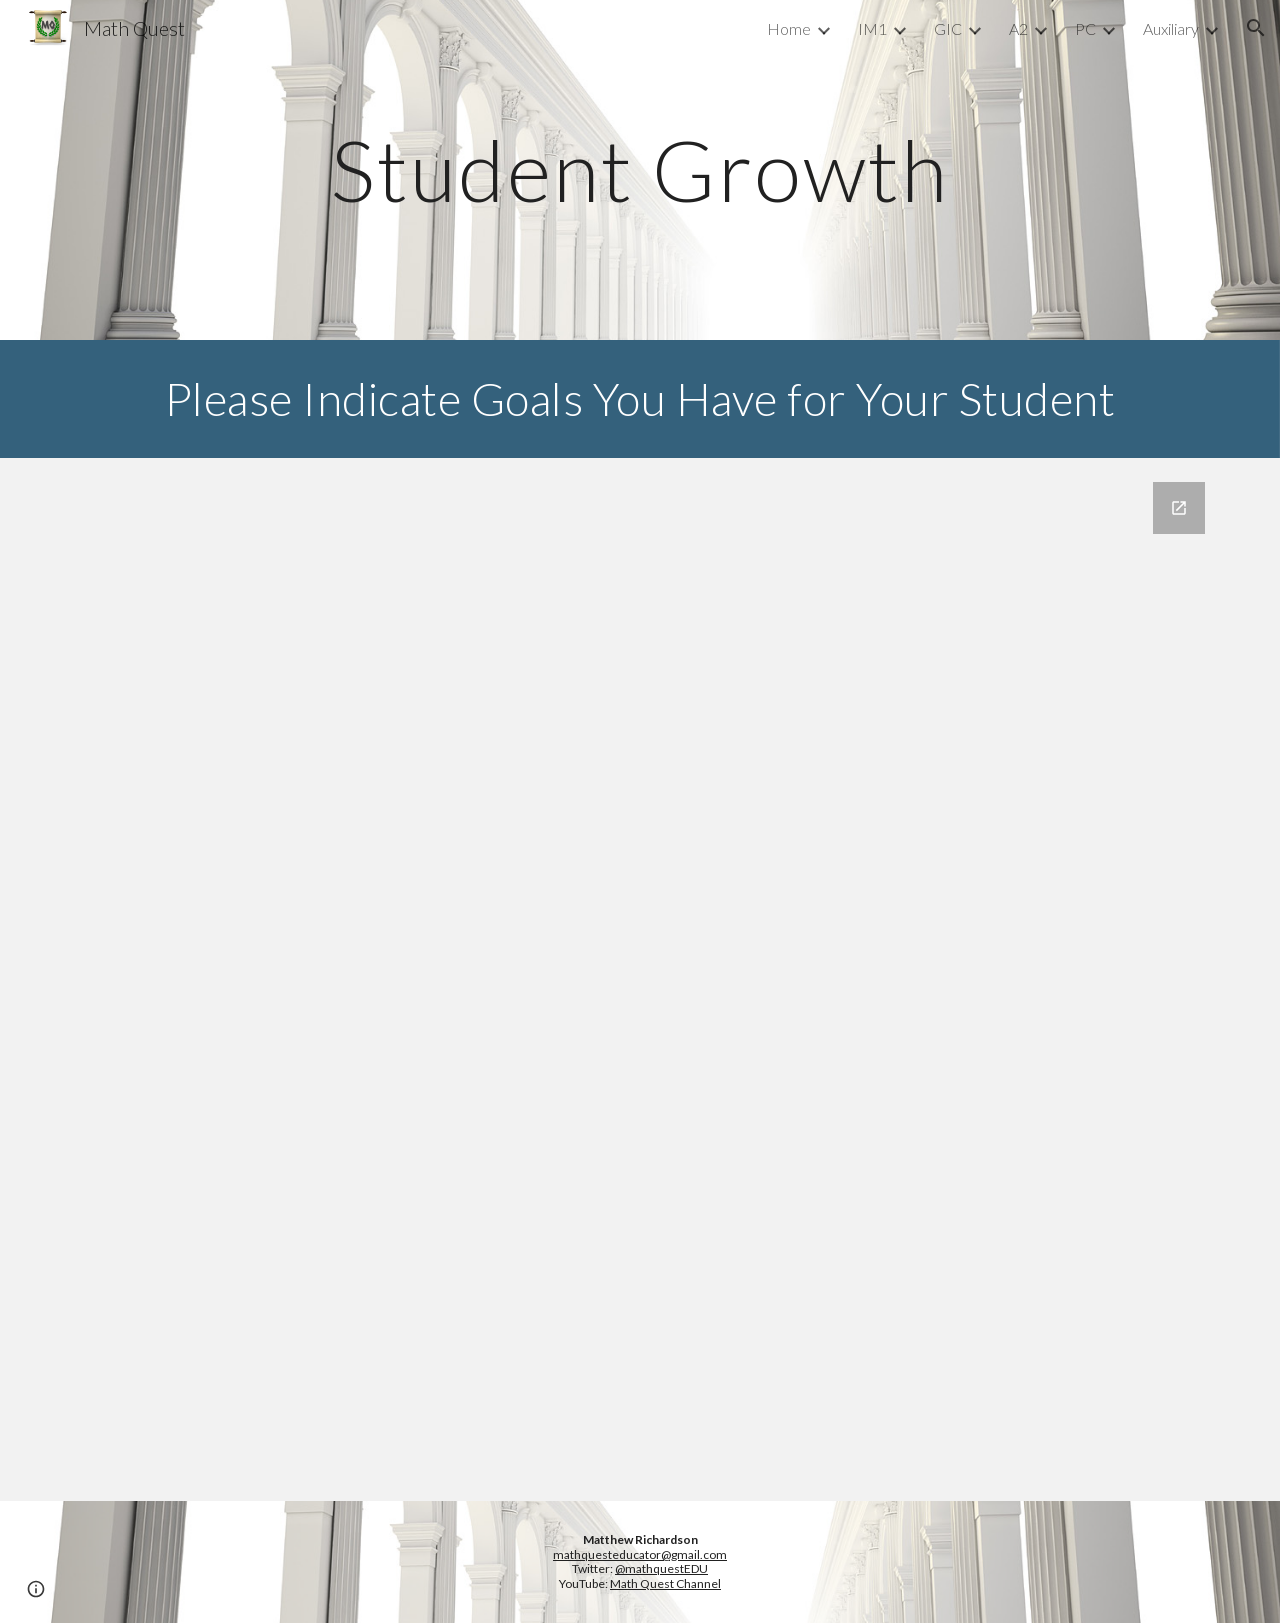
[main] (640, 169)
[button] (1256, 28)
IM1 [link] (872, 28)
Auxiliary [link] (1171, 28)
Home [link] (789, 28)
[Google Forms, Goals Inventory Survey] (640, 979)
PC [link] (1085, 28)
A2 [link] (1018, 28)
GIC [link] (948, 28)
